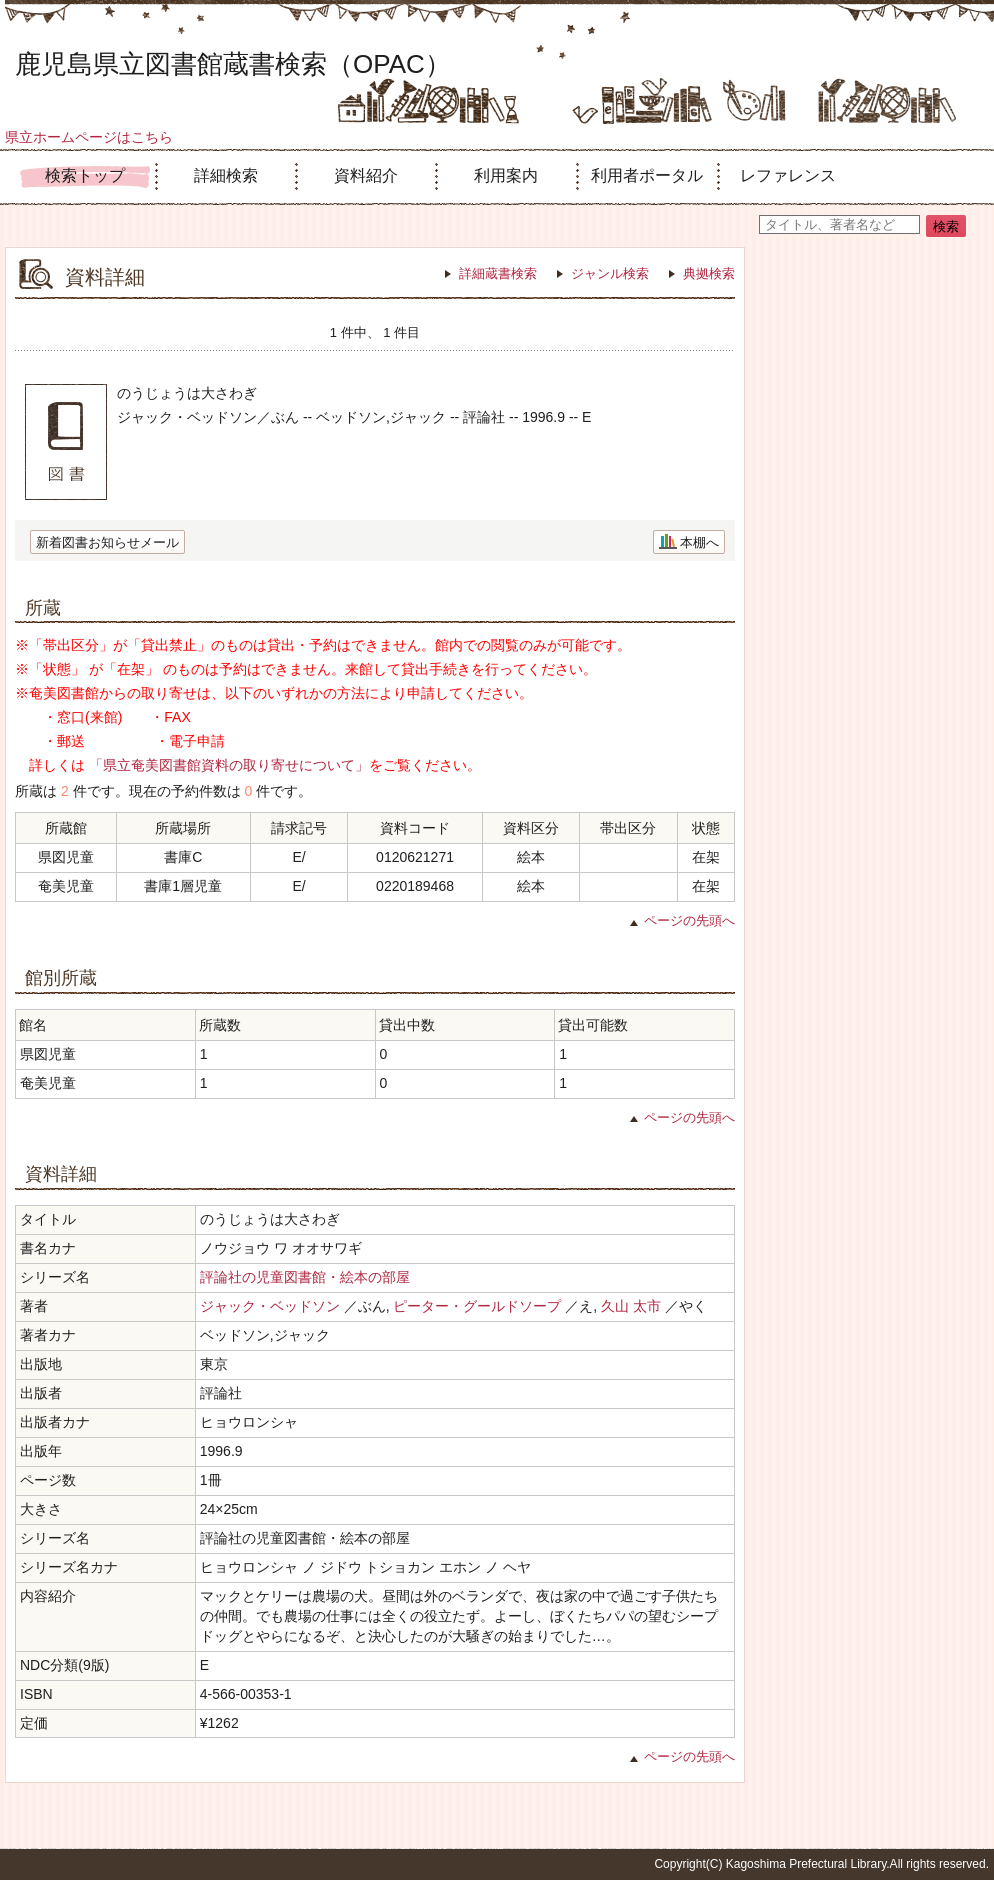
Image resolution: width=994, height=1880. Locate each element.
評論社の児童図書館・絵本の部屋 (305, 1277)
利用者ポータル (647, 175)
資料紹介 (366, 175)
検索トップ (85, 175)
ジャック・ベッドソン (270, 1306)
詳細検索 (226, 175)
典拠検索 (709, 273)
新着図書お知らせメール (107, 542)
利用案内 (506, 175)
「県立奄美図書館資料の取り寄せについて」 (229, 765)
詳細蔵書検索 (498, 273)
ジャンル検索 (610, 273)
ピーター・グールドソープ (477, 1306)
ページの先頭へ (689, 920)
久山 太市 (631, 1306)
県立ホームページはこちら (89, 137)
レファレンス (788, 175)
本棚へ (699, 542)
